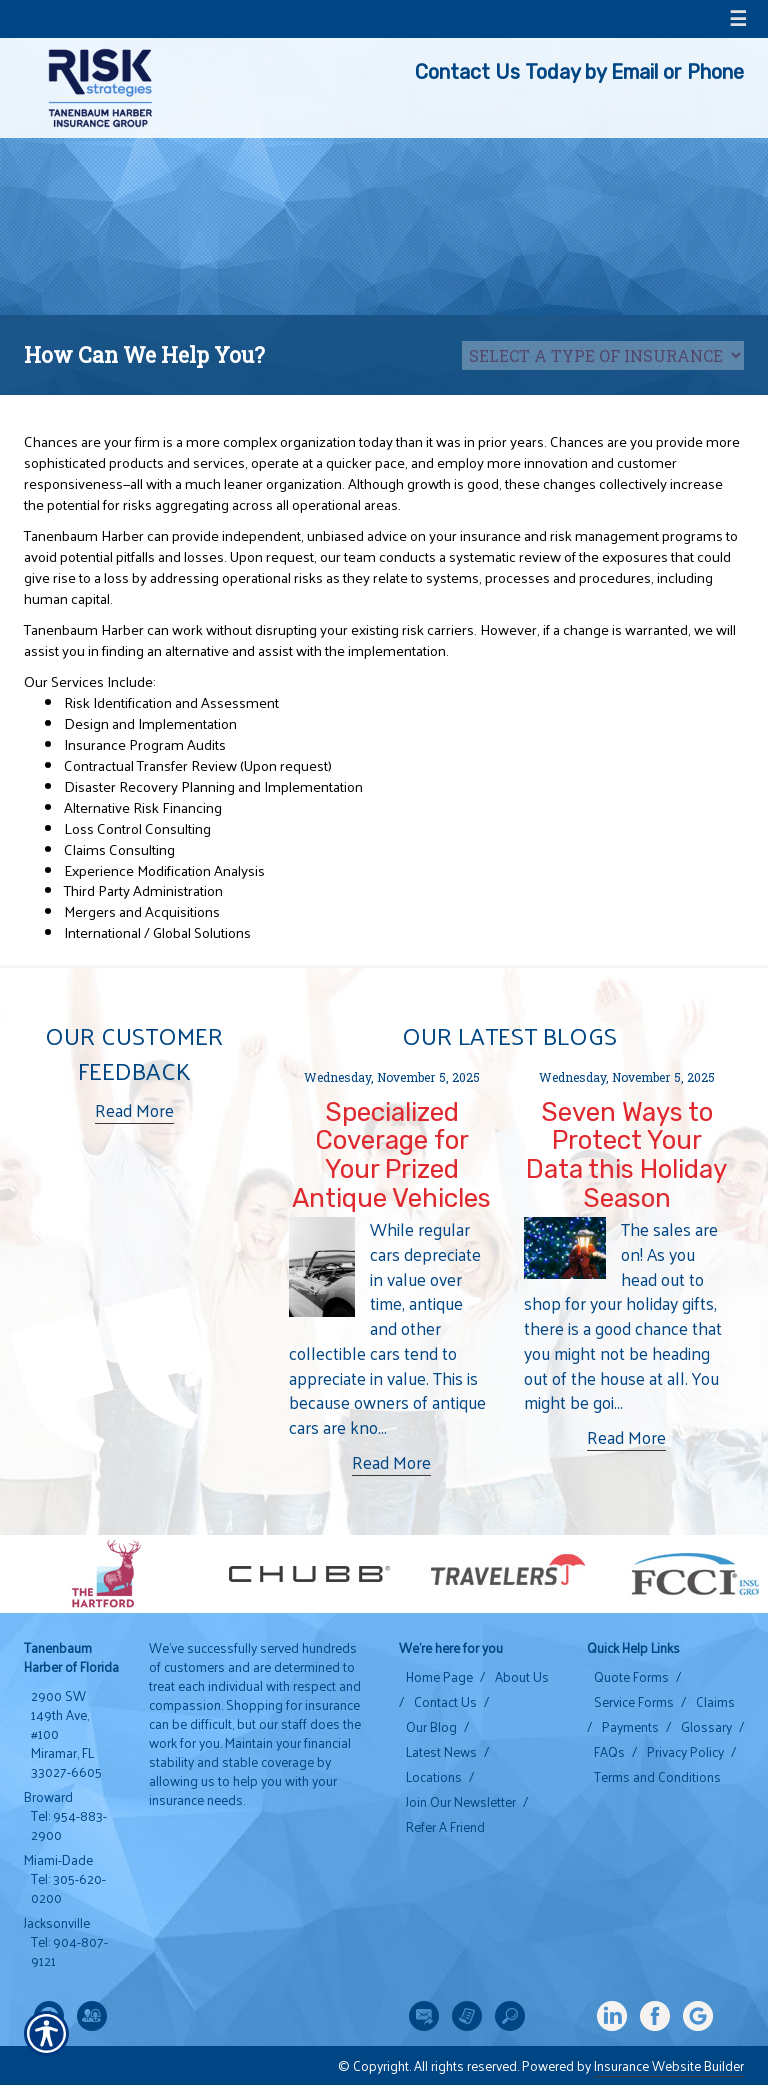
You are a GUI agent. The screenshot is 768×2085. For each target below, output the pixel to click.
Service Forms (634, 1702)
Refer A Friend (445, 1827)
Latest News (441, 1752)
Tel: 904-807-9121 (69, 1951)
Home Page (439, 1677)
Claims (715, 1702)
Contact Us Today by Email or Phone (579, 72)
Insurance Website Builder (669, 2065)
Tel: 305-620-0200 (68, 1888)
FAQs (609, 1752)
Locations (434, 1777)
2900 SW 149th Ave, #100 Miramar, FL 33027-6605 (66, 1734)
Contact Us (445, 1702)
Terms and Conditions (657, 1777)
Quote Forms (631, 1677)
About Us (522, 1677)
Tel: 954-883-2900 (69, 1825)
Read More (134, 1110)
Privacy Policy (685, 1752)
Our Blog (431, 1727)
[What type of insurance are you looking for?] (603, 355)
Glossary (706, 1727)
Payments (630, 1727)
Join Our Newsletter (461, 1802)
